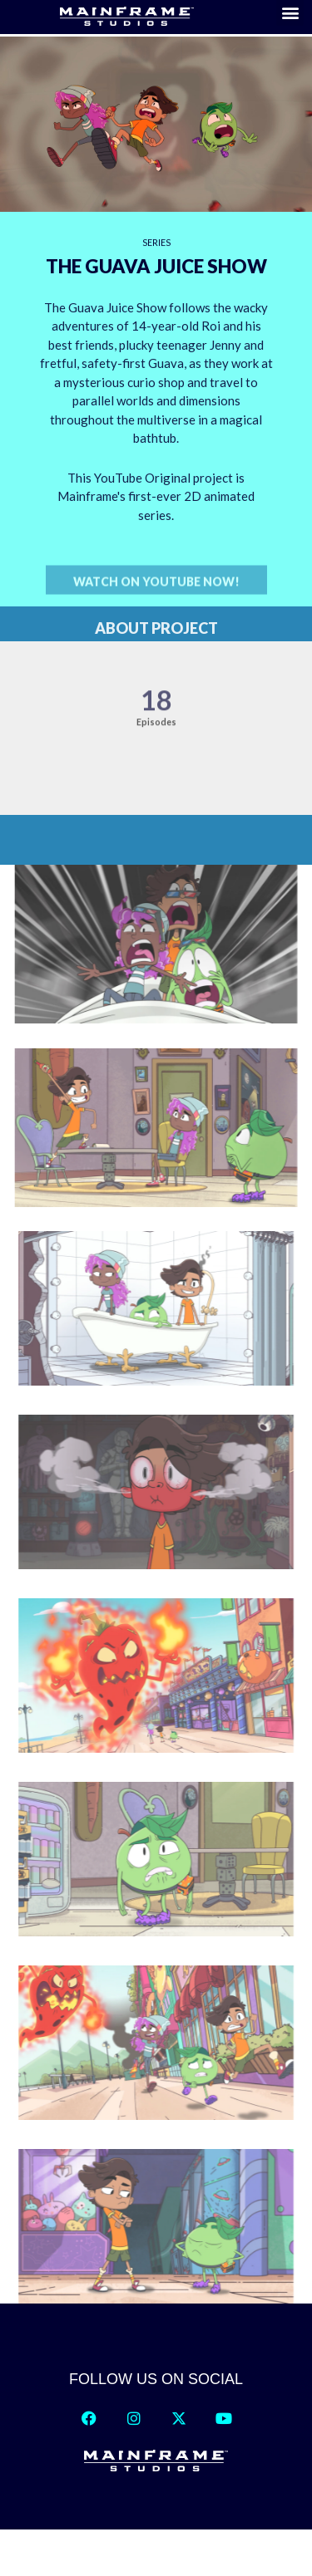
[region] (156, 426)
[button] (156, 596)
